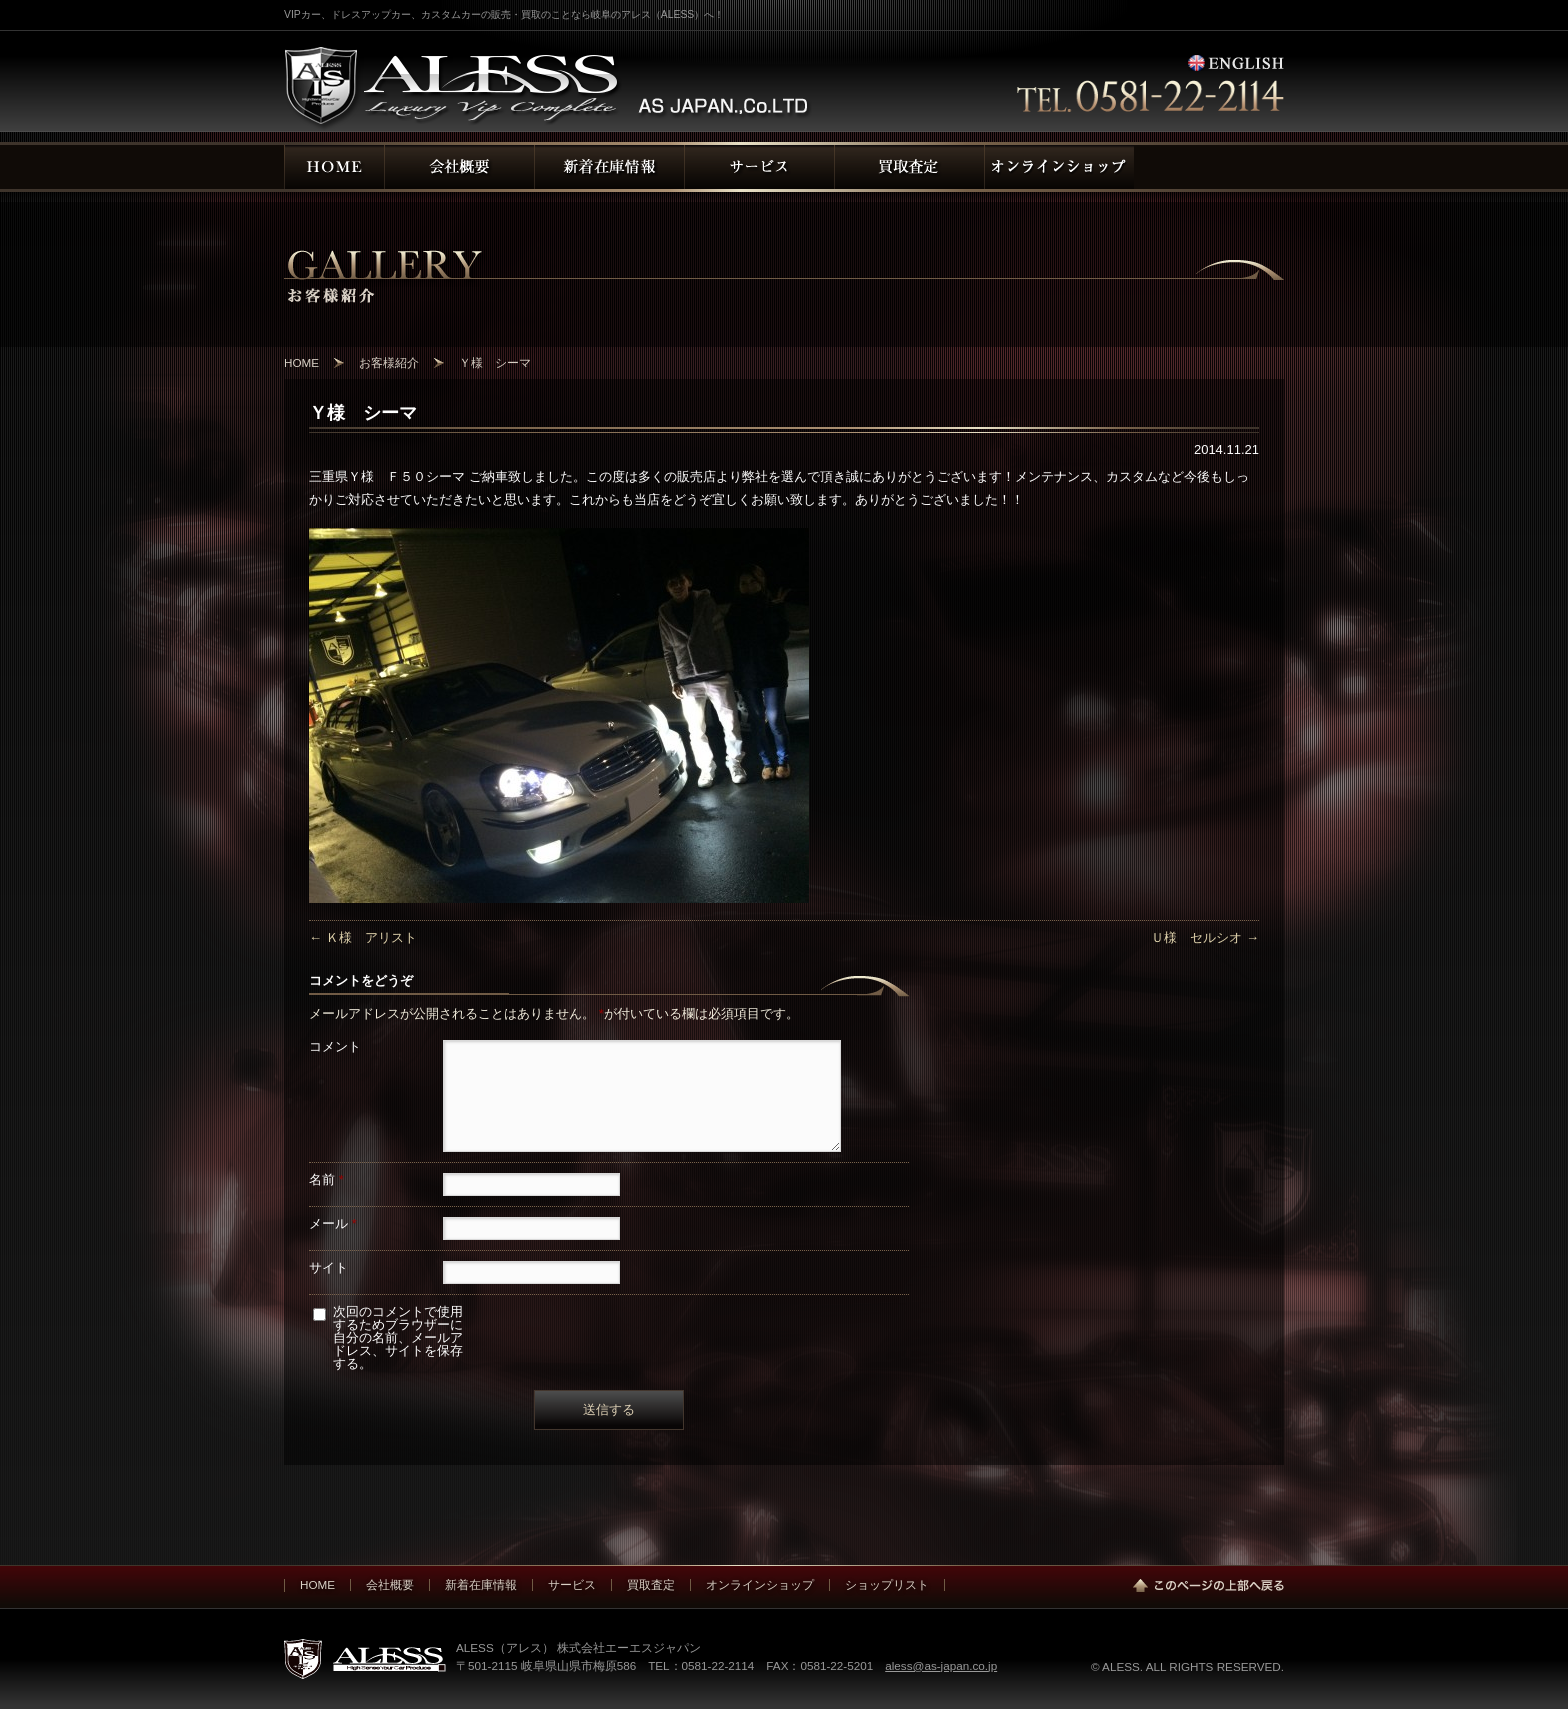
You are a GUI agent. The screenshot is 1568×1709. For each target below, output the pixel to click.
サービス (572, 1584)
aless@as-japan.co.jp (941, 1665)
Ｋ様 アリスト (363, 937)
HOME (317, 1584)
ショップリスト (887, 1584)
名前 (326, 1179)
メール (333, 1223)
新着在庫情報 (481, 1584)
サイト (328, 1267)
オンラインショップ (760, 1584)
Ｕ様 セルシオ (1205, 937)
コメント (335, 1046)
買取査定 (651, 1584)
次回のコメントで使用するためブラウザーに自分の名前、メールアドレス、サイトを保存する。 (398, 1337)
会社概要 (390, 1584)
